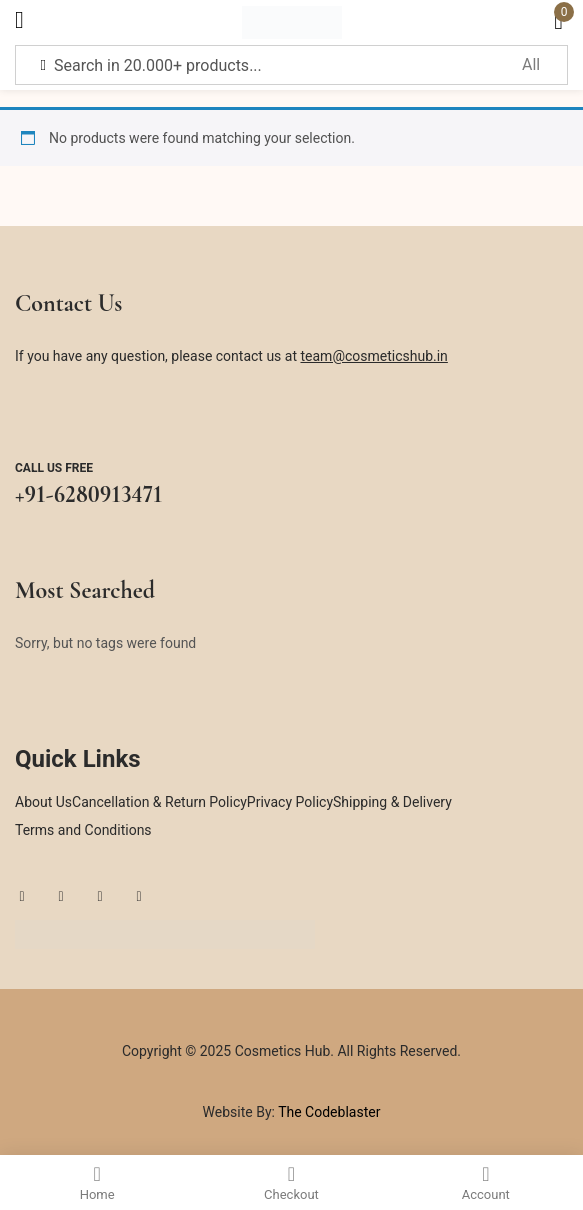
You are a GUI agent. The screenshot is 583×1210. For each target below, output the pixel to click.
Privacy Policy (290, 802)
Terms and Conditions (83, 830)
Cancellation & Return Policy (159, 802)
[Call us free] (34, 419)
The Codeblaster (327, 1112)
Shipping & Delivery (392, 802)
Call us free (54, 468)
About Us (43, 802)
